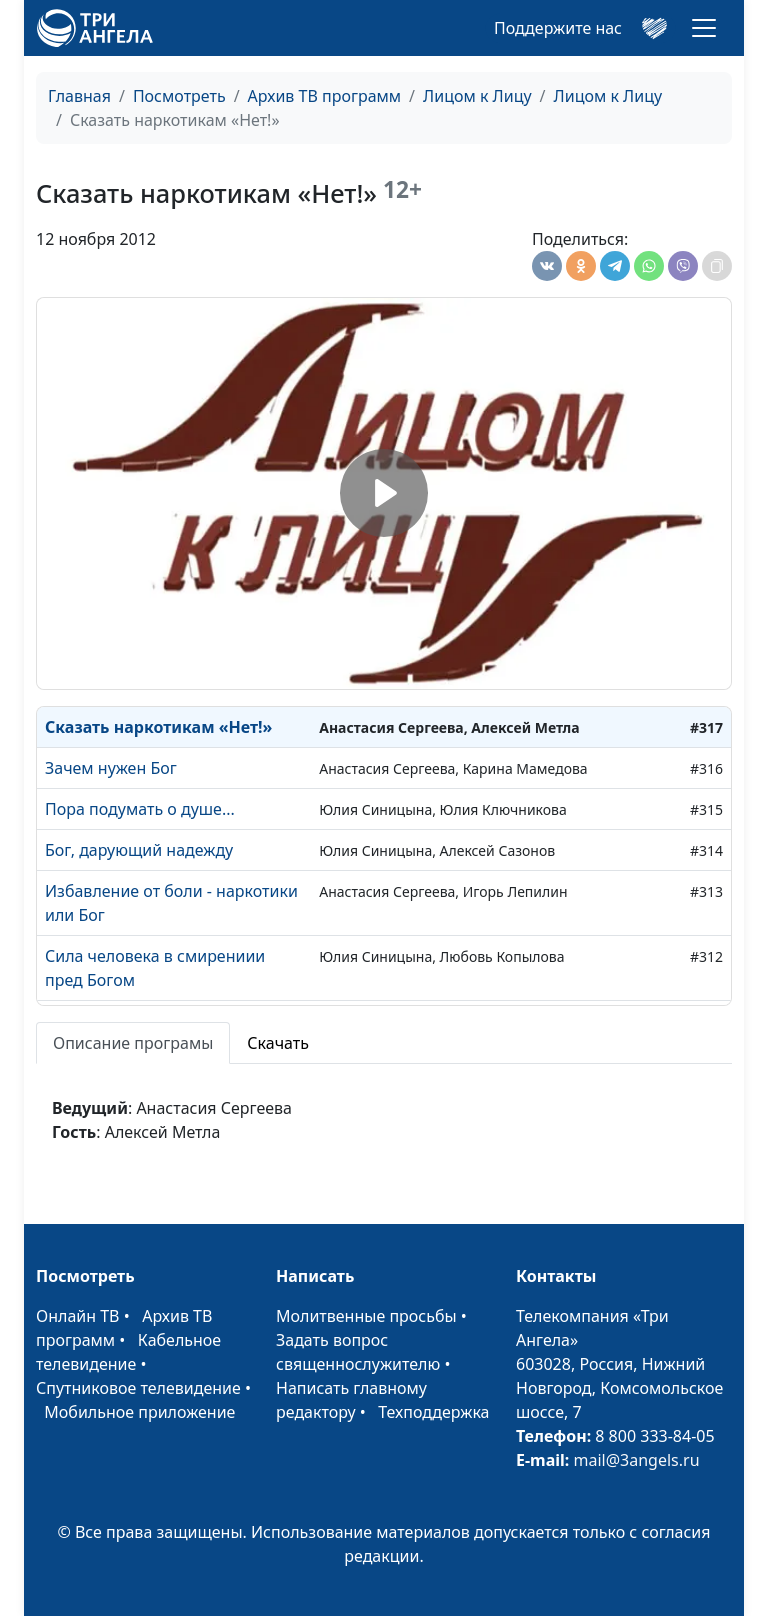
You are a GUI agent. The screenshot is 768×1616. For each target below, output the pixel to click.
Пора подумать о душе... (140, 809)
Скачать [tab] (278, 1043)
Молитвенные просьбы (366, 1316)
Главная (79, 96)
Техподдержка (433, 1412)
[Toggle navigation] (704, 28)
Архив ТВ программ (325, 96)
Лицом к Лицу (477, 96)
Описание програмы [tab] (133, 1043)
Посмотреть (179, 96)
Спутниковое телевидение (138, 1388)
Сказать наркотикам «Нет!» (158, 727)
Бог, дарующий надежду (139, 850)
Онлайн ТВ (78, 1316)
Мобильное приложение (139, 1412)
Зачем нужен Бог (111, 768)
